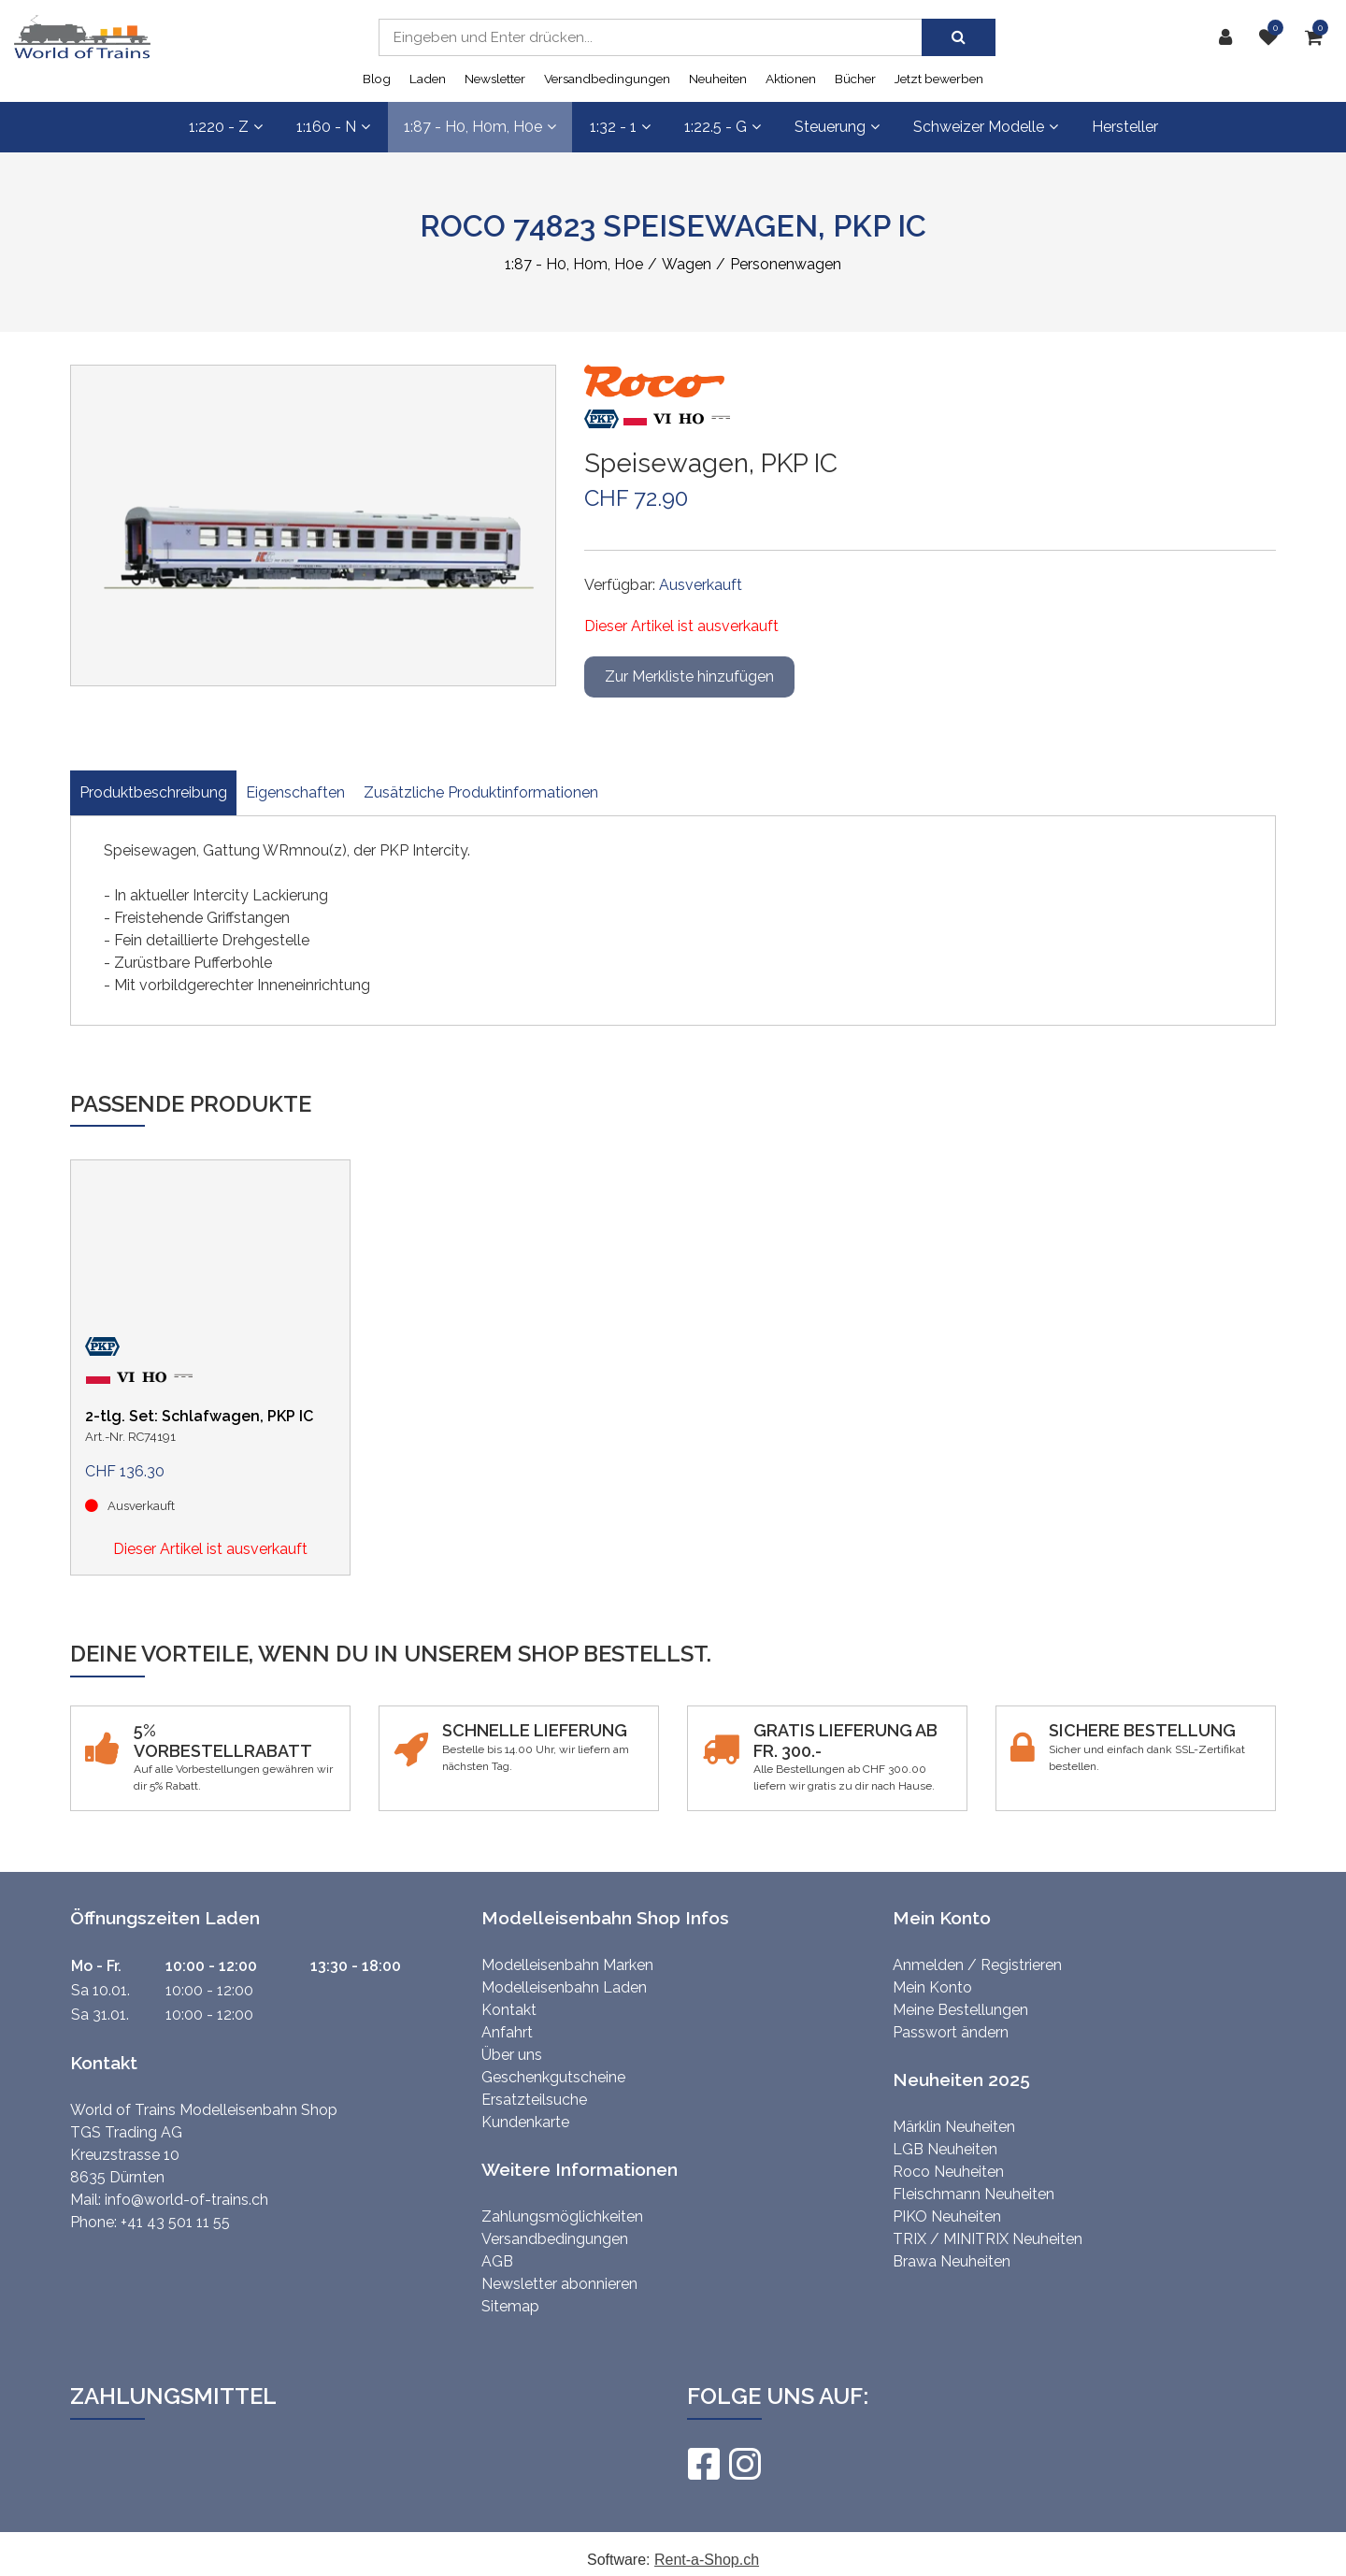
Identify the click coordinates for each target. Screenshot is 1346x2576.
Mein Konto (932, 1987)
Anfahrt (507, 2032)
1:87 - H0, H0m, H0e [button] (480, 127)
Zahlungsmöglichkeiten (562, 2216)
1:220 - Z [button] (226, 127)
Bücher (855, 78)
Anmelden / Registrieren (977, 1965)
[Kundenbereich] (1230, 37)
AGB (497, 2261)
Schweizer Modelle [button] (985, 127)
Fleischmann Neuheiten (973, 2194)
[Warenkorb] (1318, 37)
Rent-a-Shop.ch (706, 2560)
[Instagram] (744, 2464)
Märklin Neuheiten (954, 2127)
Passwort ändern (951, 2032)
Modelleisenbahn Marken (567, 1965)
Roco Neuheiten (948, 2171)
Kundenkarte (525, 2122)
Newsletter (495, 78)
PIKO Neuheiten (947, 2216)
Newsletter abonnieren (559, 2284)
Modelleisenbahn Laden (564, 1987)
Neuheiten (718, 78)
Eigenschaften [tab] (295, 792)
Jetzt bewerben (939, 78)
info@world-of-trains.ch (186, 2200)
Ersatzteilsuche (534, 2099)
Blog (377, 78)
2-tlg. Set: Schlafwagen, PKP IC (199, 1416)
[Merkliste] (1273, 37)
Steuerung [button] (837, 127)
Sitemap (510, 2306)
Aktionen (791, 78)
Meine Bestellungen (960, 2010)
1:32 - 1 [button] (620, 127)
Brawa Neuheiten (951, 2261)
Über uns (511, 2055)
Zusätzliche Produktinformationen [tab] (481, 792)
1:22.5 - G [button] (722, 127)
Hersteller (1125, 127)
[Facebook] (703, 2464)
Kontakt (509, 2010)
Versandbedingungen (607, 78)
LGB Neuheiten (945, 2149)
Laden (427, 78)
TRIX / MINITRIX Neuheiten (987, 2239)
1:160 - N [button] (333, 127)
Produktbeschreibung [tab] (153, 792)
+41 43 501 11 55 (175, 2222)
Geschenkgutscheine (553, 2077)
